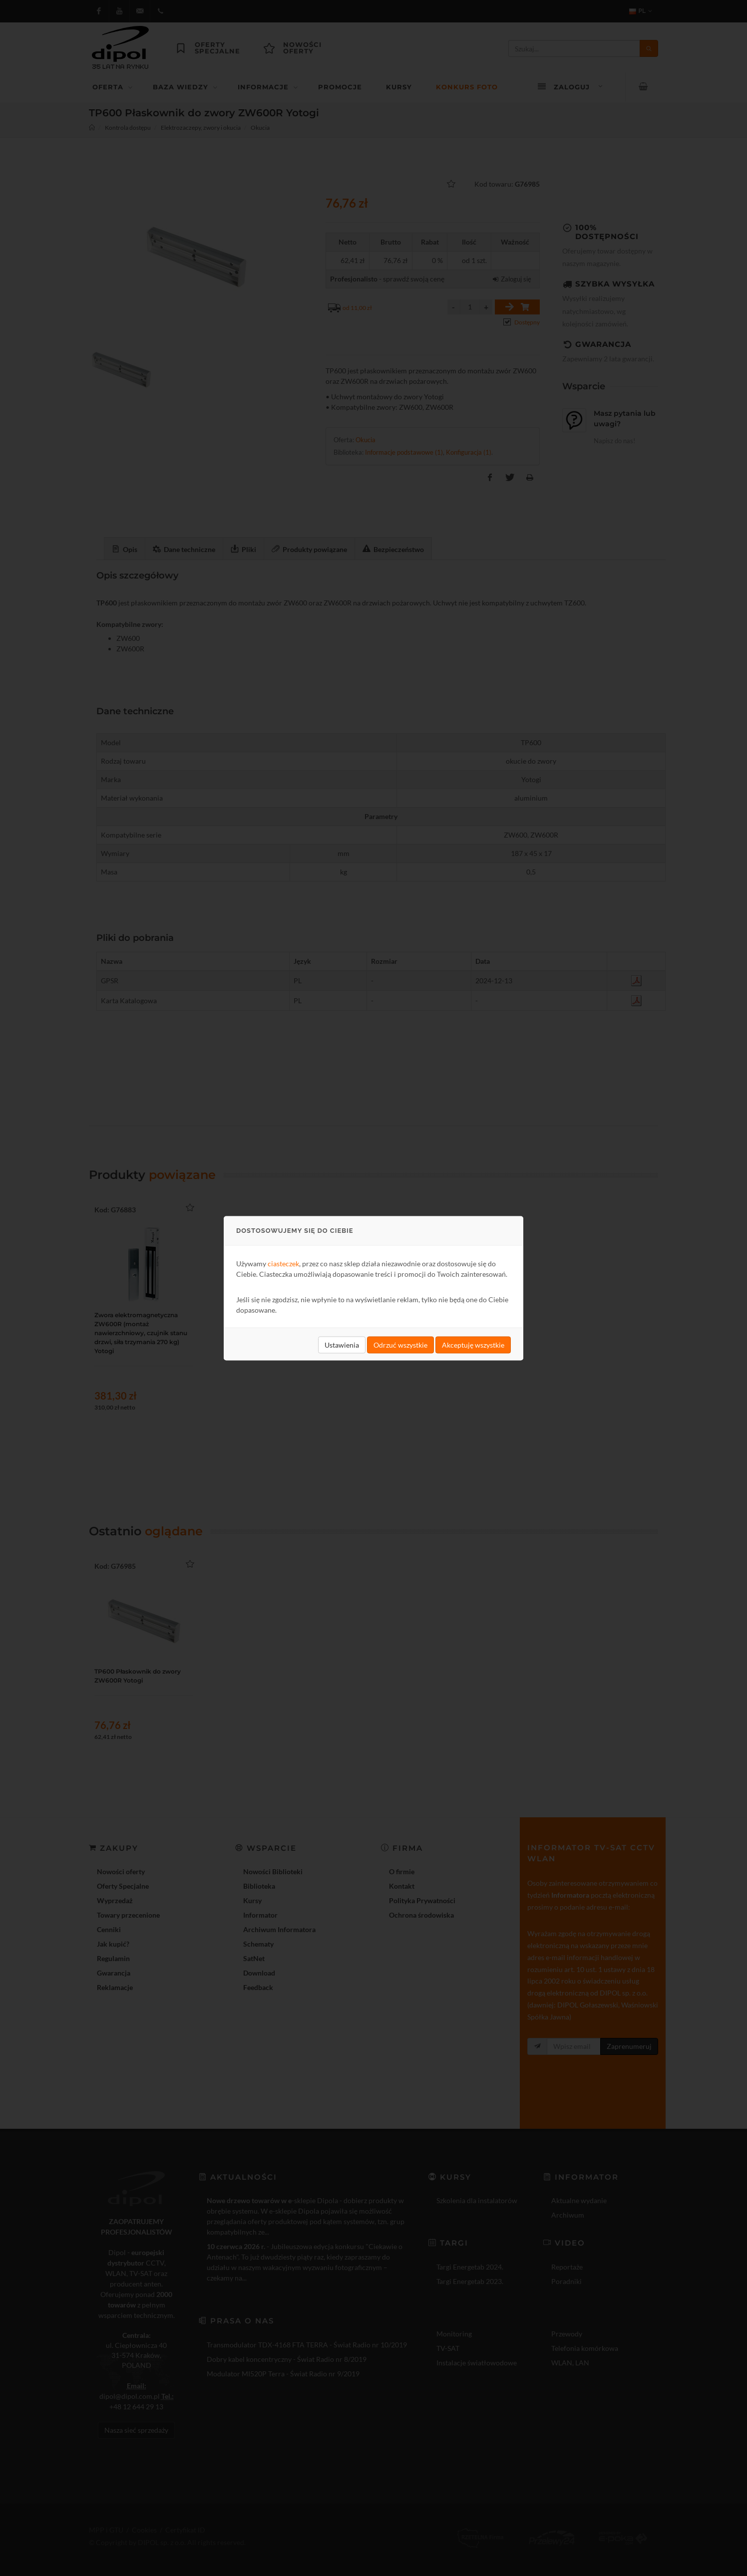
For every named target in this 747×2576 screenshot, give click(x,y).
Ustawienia (342, 1344)
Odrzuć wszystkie (400, 1344)
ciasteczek (283, 1263)
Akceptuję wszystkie (473, 1344)
